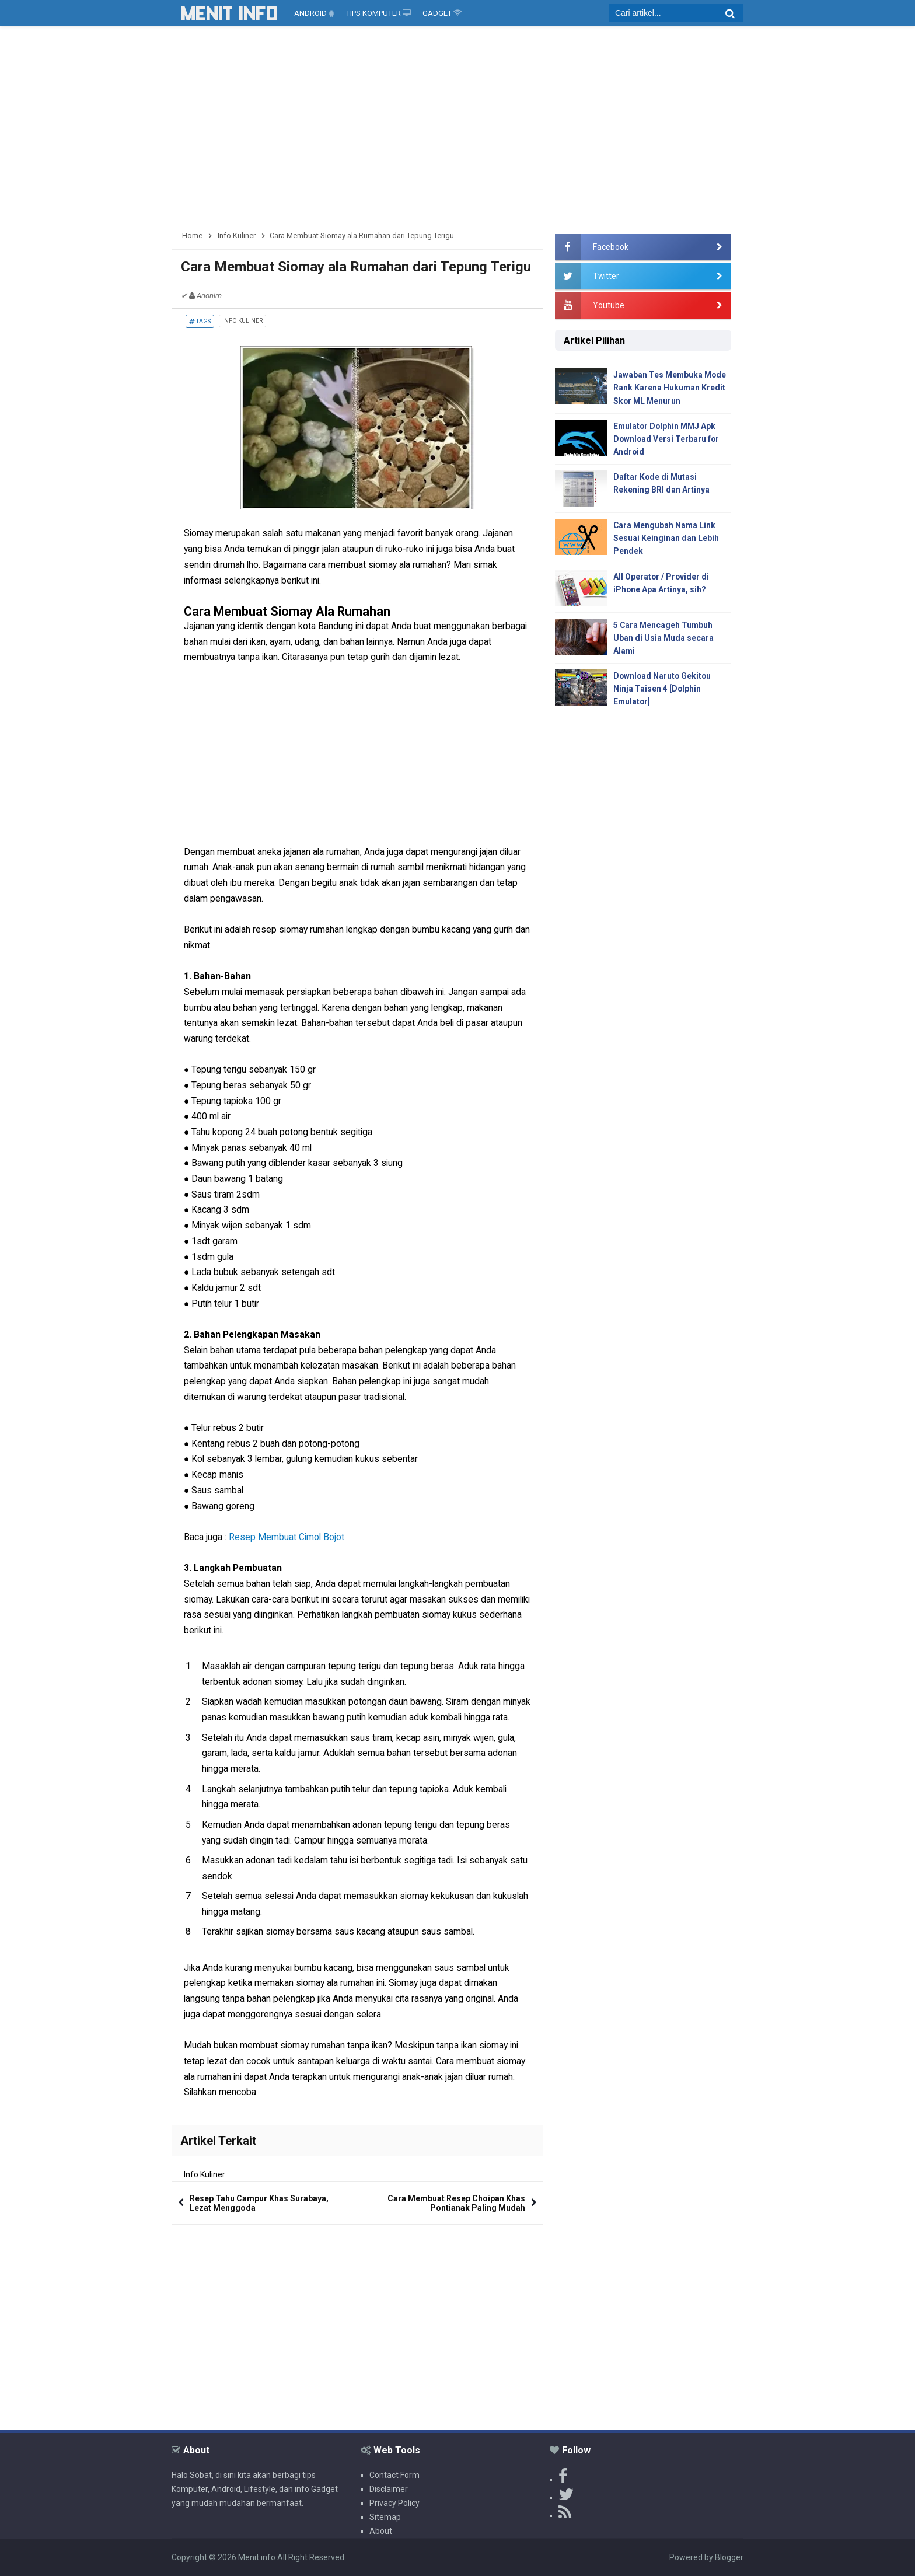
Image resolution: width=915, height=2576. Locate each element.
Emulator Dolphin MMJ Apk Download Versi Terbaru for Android (667, 439)
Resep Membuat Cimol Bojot (286, 1536)
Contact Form (394, 2475)
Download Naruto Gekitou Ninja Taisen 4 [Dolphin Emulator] (663, 690)
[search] (676, 13)
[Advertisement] (457, 128)
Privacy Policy (394, 2503)
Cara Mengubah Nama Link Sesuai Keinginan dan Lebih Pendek (666, 539)
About (380, 2531)
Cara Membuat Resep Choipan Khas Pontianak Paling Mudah (456, 2203)
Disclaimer (388, 2489)
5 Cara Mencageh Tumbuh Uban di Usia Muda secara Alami (663, 639)
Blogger (729, 2557)
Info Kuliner (242, 320)
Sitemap (385, 2517)
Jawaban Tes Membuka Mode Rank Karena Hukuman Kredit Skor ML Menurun (670, 388)
